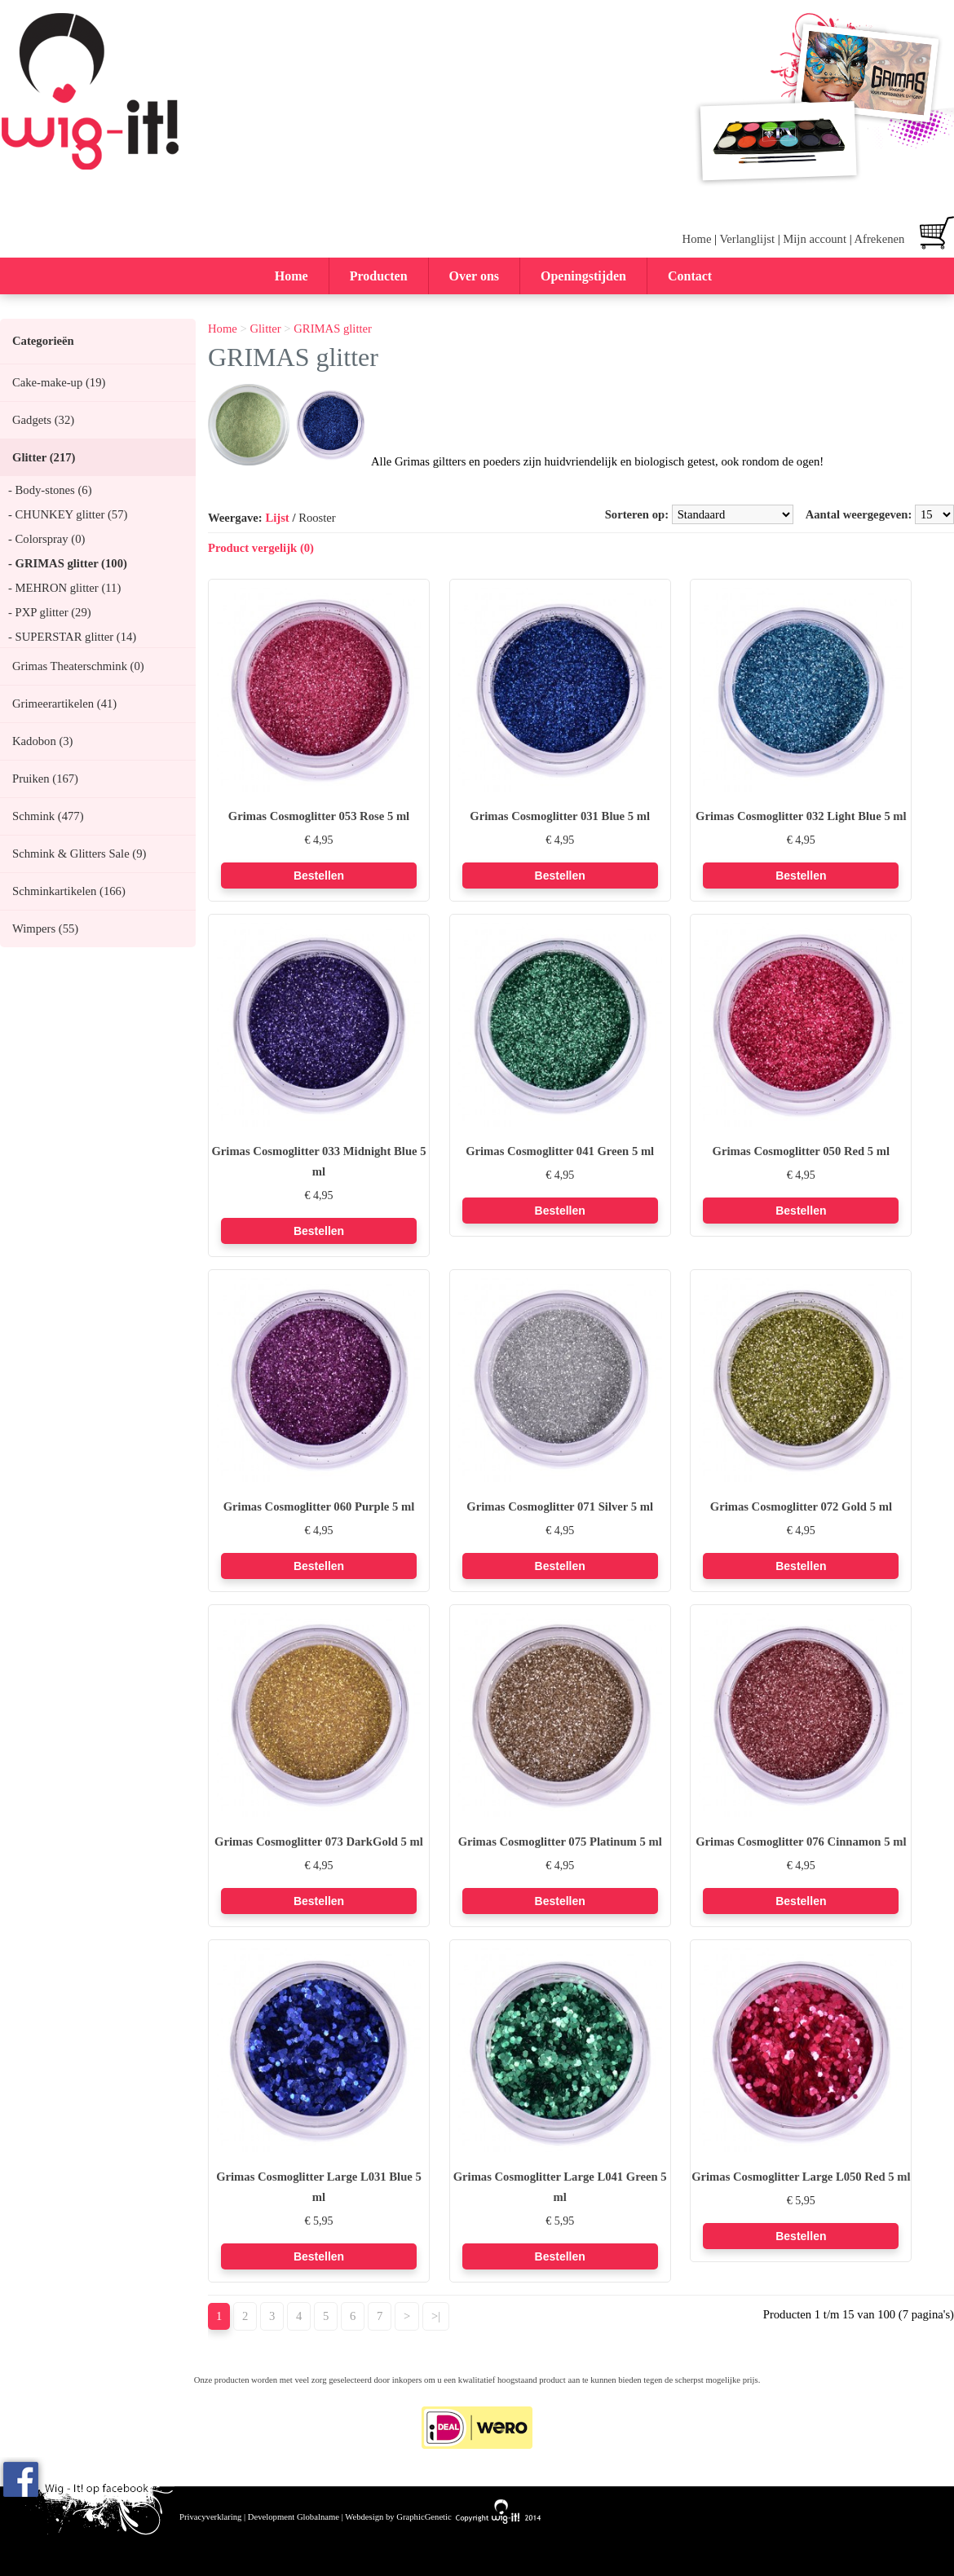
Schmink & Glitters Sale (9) (79, 853)
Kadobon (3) (42, 741)
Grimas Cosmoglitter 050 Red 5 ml (801, 1151)
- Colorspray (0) (46, 538)
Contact (690, 276)
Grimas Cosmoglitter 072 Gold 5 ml (801, 1506)
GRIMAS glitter (333, 328)
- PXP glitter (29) (49, 612)
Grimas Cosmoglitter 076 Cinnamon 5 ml (801, 1841)
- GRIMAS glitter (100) (67, 563)
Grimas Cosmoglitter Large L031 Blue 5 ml (319, 2186)
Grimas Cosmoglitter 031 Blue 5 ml (560, 816)
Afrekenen (879, 238)
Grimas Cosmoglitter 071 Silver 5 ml (559, 1506)
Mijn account (814, 238)
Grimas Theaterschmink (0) (78, 666)
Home (697, 238)
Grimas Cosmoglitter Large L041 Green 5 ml (560, 2186)
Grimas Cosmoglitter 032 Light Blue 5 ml (801, 816)
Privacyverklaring (210, 2516)
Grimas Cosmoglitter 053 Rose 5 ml (318, 816)
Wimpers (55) (45, 928)
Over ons (474, 276)
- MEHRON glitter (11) (64, 587)
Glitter (265, 328)
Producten (379, 276)
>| (435, 2315)
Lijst (277, 517)
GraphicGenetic (423, 2516)
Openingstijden (583, 276)
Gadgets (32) (43, 419)
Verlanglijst (747, 238)
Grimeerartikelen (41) (64, 703)
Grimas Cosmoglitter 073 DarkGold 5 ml (318, 1841)
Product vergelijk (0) (261, 547)
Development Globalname (293, 2516)
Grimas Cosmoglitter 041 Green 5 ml (560, 1151)
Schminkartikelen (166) (69, 891)
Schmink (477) (48, 816)
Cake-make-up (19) (58, 382)
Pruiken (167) (45, 778)
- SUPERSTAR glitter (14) (72, 636)
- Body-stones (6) (50, 489)
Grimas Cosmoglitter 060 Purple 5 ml (319, 1506)
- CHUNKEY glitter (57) (67, 514)
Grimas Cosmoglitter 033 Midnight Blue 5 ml (318, 1161)
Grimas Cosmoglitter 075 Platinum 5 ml (560, 1841)
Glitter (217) (43, 457)
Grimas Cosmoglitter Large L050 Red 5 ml (800, 2176)
